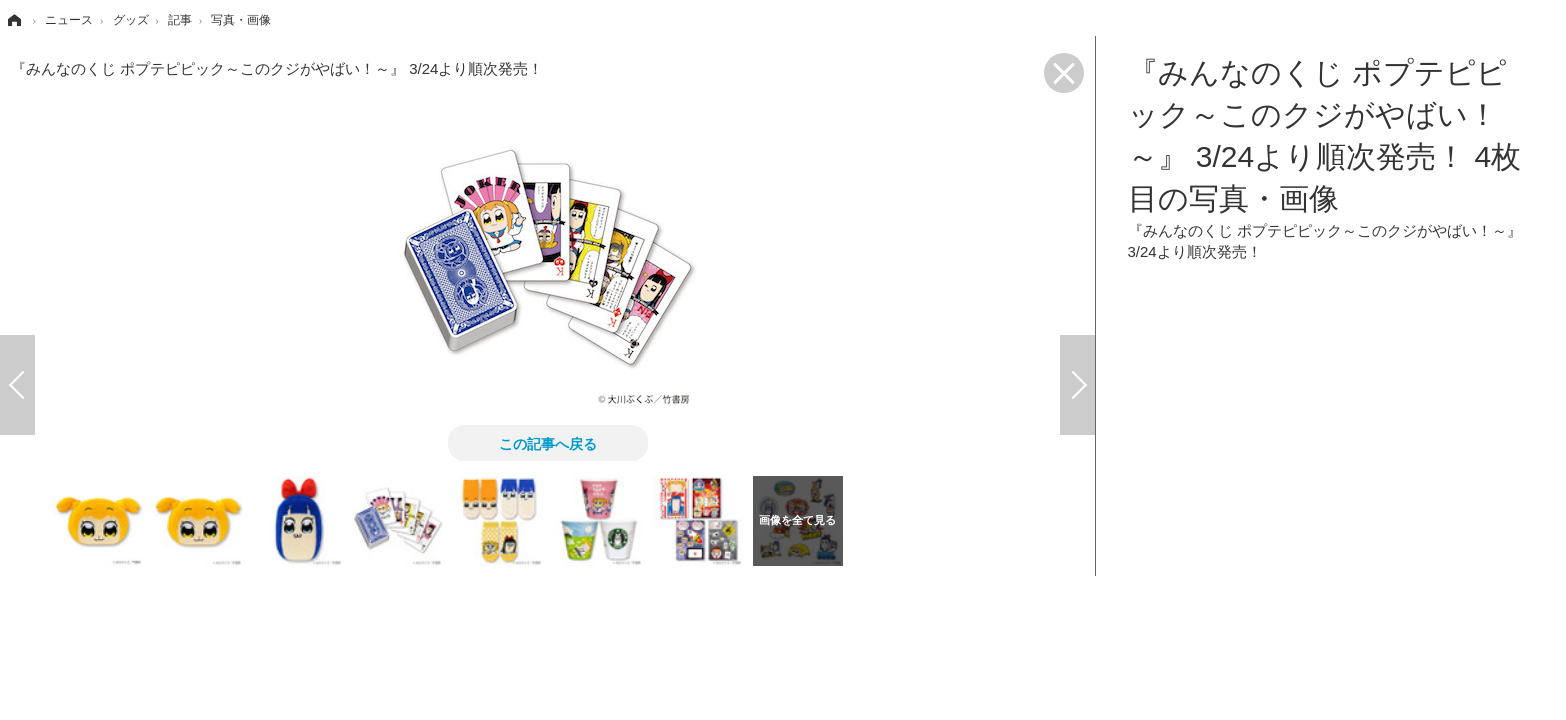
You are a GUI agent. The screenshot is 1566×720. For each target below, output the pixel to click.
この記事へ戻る (548, 443)
